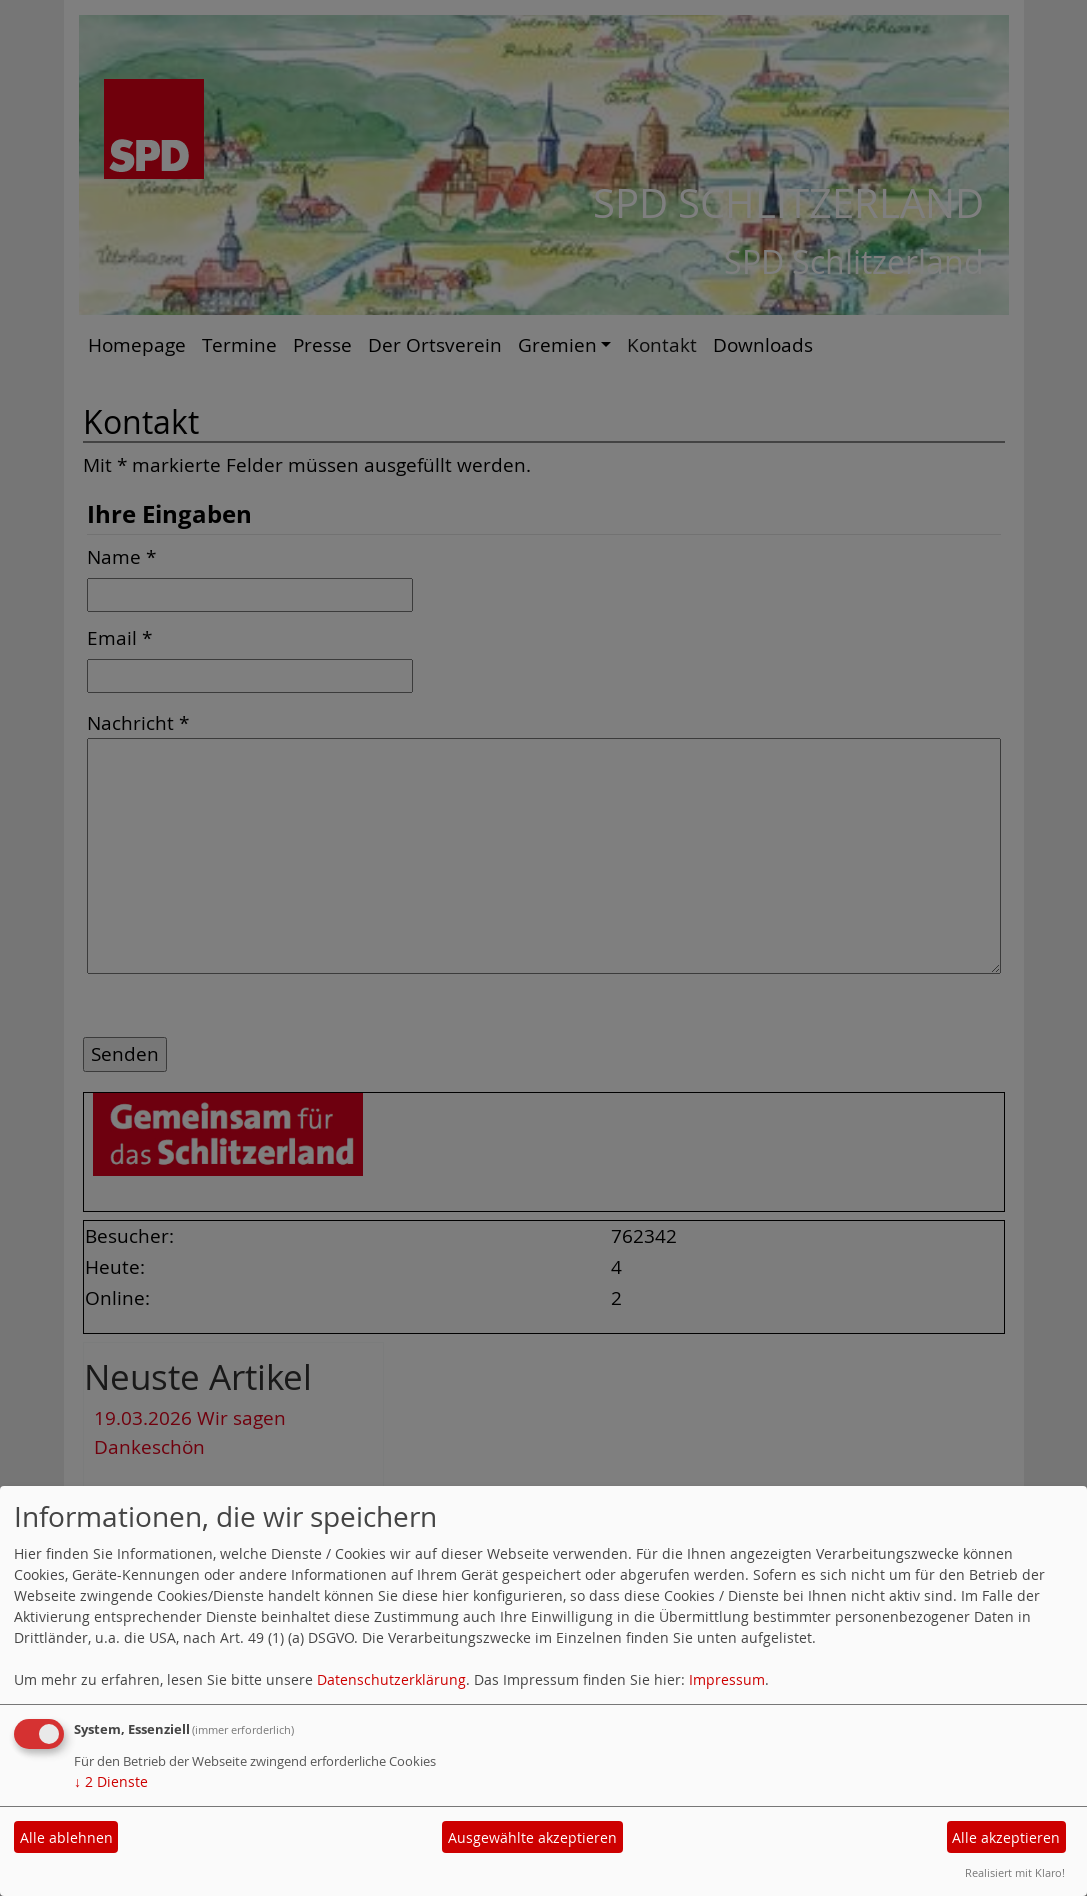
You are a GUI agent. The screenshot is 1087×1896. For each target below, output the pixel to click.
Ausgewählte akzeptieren (532, 1837)
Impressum (727, 1679)
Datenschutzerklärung (391, 1679)
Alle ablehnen (66, 1837)
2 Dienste (111, 1781)
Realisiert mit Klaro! (1015, 1872)
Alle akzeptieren (1006, 1837)
